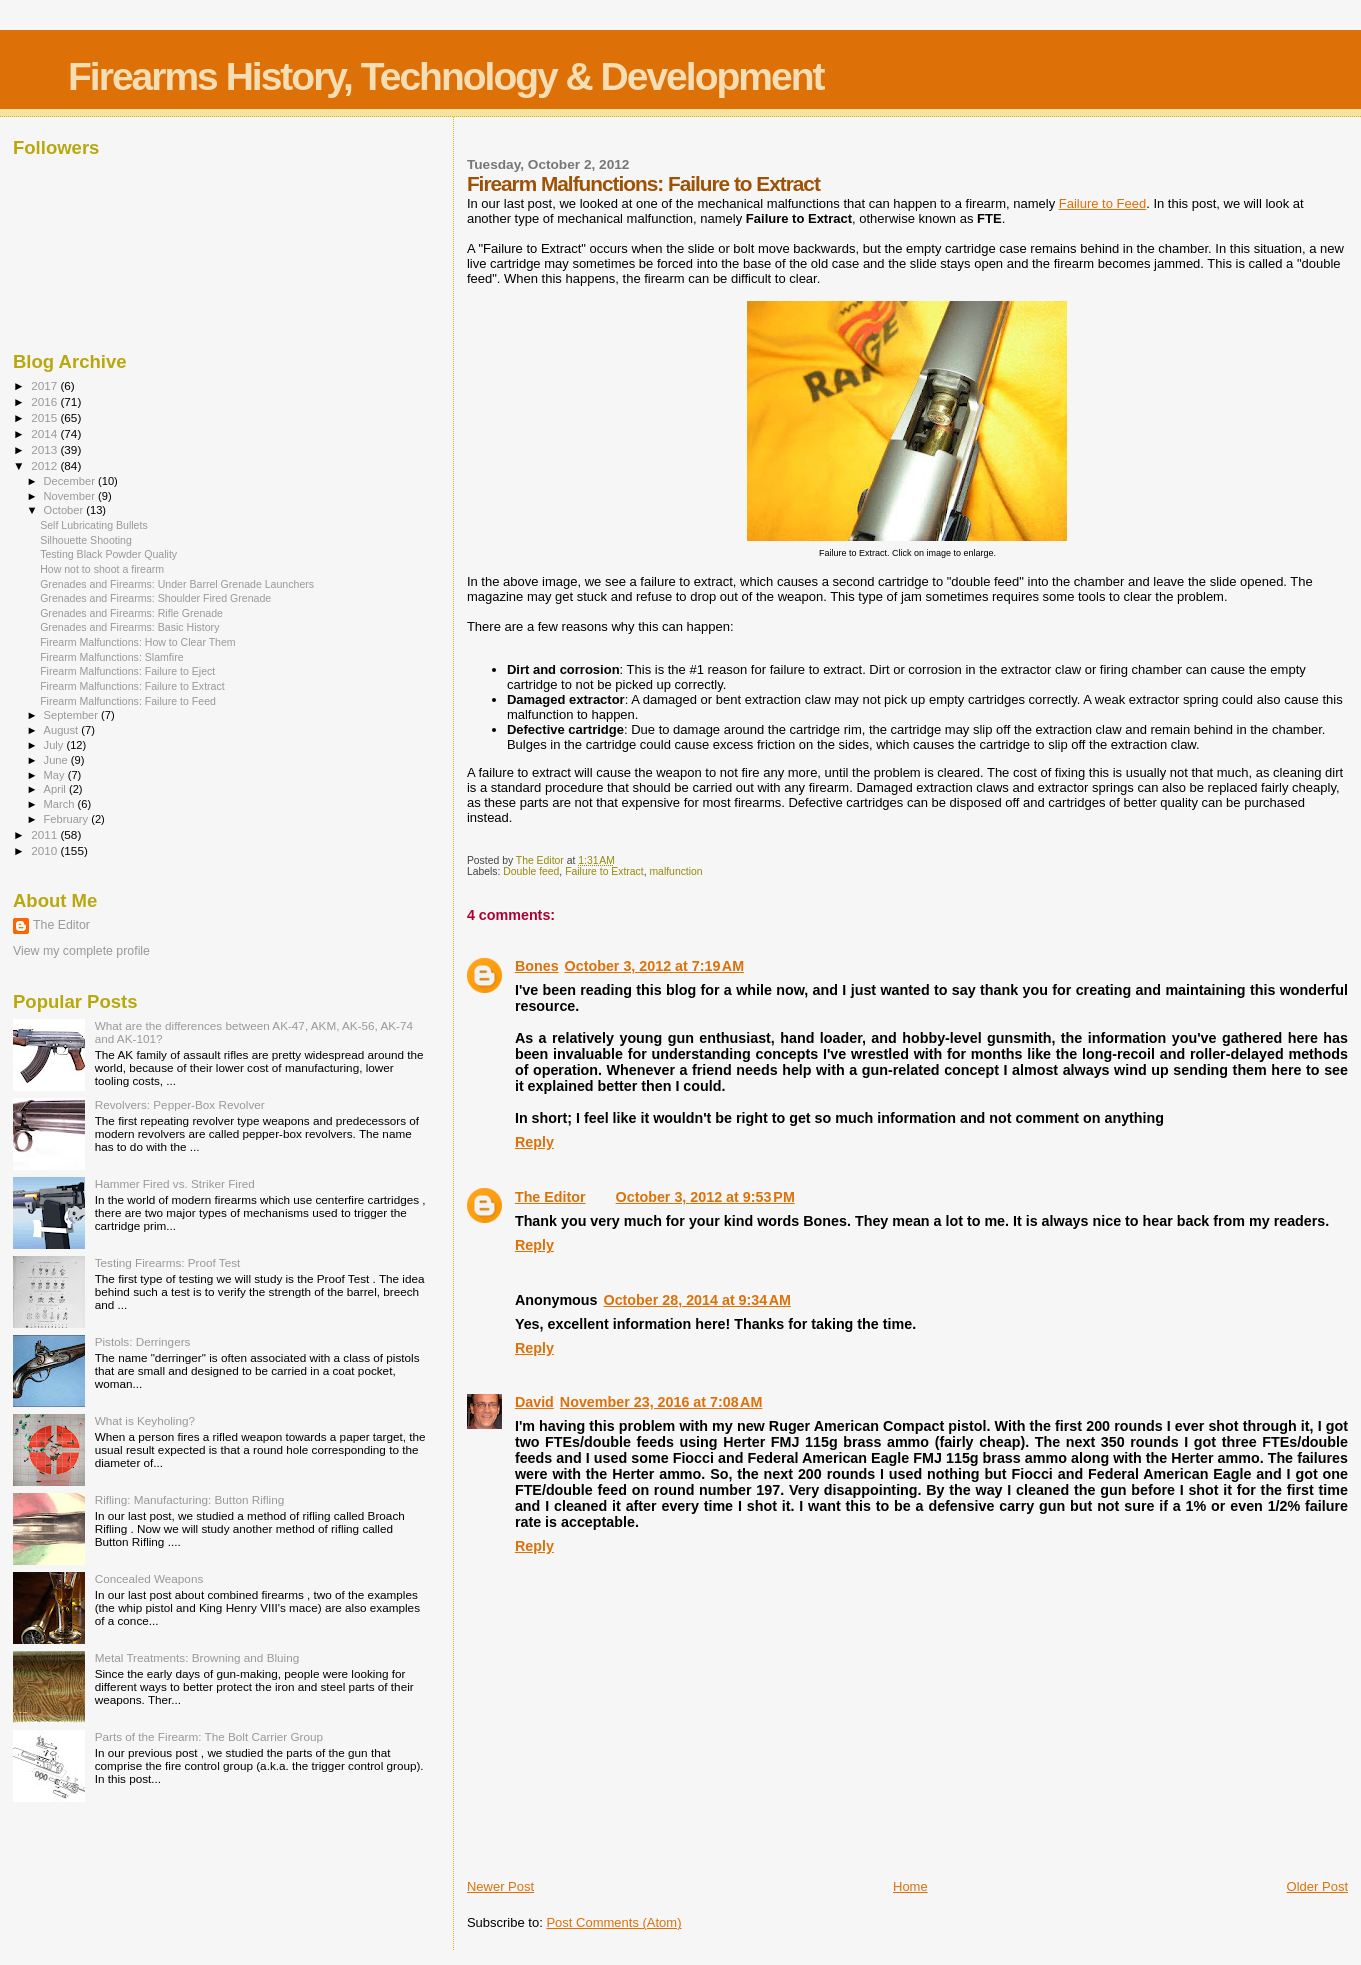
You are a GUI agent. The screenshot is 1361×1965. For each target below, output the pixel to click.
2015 (45, 417)
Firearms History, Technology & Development (445, 76)
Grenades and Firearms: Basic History (129, 627)
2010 (45, 850)
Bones (537, 966)
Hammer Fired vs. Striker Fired (175, 1183)
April (56, 789)
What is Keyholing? (145, 1420)
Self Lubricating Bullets (94, 525)
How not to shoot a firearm (102, 569)
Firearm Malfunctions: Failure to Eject (127, 671)
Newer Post (500, 1886)
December (71, 481)
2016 (45, 401)
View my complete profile (81, 951)
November (71, 496)
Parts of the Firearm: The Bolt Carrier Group (209, 1736)
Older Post (1317, 1886)
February (68, 819)
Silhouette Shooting (86, 540)
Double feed (531, 871)
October (65, 510)
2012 (45, 465)
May (56, 775)
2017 (45, 385)
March (61, 804)
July (55, 745)
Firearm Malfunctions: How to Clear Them (138, 642)
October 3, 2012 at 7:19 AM (654, 966)
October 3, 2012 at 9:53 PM (705, 1197)
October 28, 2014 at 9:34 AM (697, 1300)
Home (910, 1886)
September (73, 715)
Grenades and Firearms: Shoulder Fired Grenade (155, 598)
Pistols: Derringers (143, 1341)
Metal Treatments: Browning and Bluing (197, 1657)
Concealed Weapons (149, 1578)
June (57, 760)
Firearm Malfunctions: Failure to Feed (128, 701)
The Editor (550, 1197)
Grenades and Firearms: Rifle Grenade (131, 613)
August (63, 730)
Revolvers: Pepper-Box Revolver (180, 1104)
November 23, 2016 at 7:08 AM (661, 1402)
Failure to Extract (604, 871)
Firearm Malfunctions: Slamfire (111, 657)
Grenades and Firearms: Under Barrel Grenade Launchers (177, 584)
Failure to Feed (1102, 203)
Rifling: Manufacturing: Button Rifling (190, 1499)
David (534, 1402)
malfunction (675, 871)
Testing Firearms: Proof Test (168, 1262)
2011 (45, 834)
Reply (534, 1142)
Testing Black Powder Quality (108, 554)
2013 (45, 449)
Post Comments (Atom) (613, 1922)
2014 (45, 433)
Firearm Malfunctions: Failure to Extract (132, 686)
